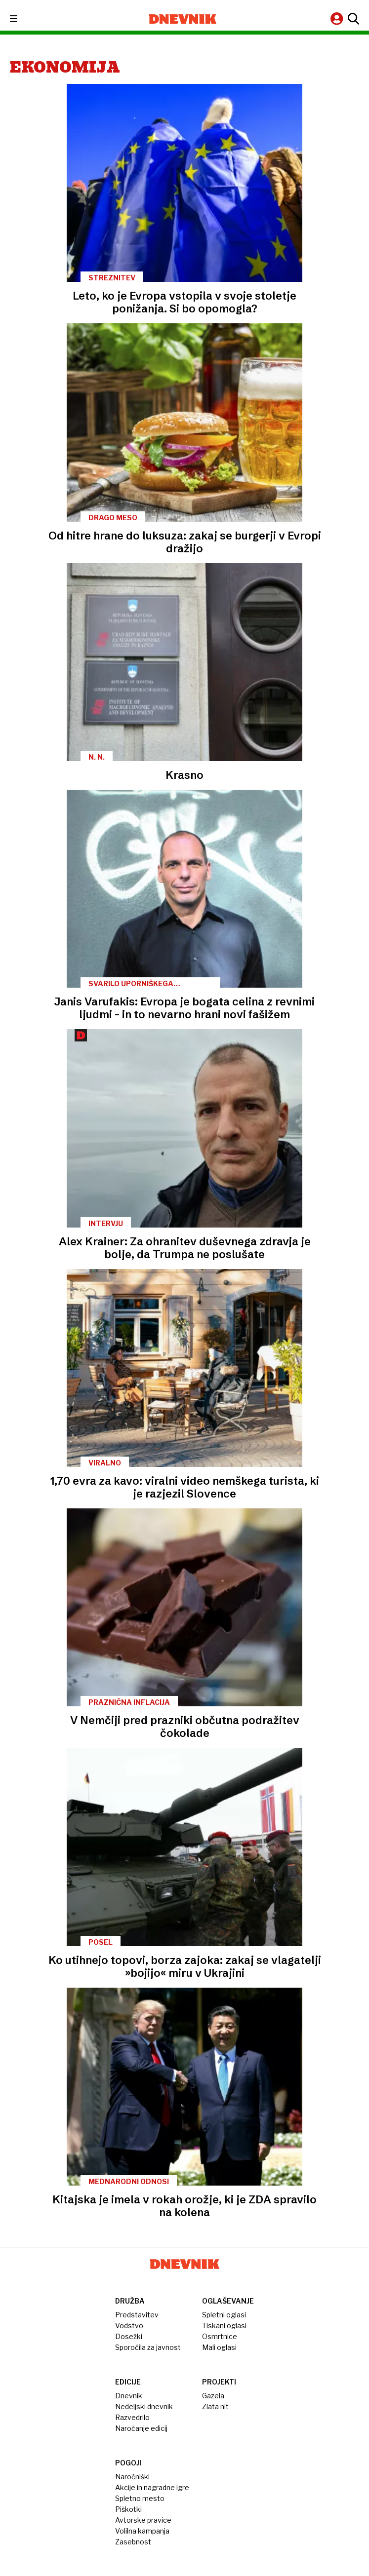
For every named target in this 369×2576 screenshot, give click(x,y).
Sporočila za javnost (148, 2347)
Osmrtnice (219, 2336)
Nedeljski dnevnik (144, 2406)
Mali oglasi (219, 2347)
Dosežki (128, 2336)
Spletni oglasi (224, 2314)
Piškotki (128, 2509)
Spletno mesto (139, 2498)
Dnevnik (128, 2395)
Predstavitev (137, 2314)
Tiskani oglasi (224, 2325)
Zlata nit (215, 2406)
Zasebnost (133, 2542)
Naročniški (132, 2476)
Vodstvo (129, 2325)
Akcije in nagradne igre (152, 2487)
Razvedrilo (132, 2417)
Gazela (213, 2395)
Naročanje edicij (141, 2428)
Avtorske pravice (143, 2520)
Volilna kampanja (142, 2531)
